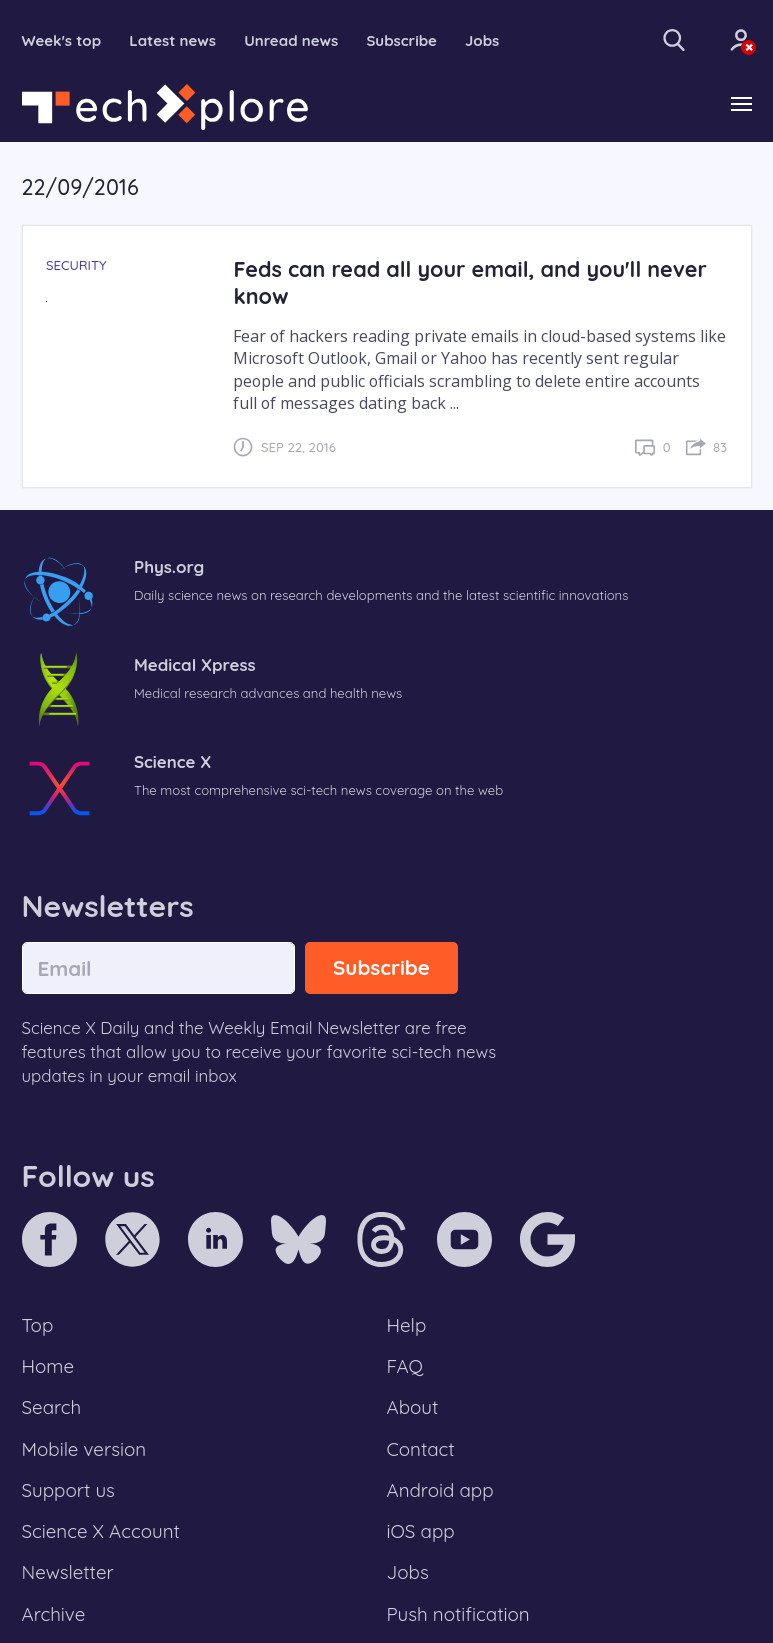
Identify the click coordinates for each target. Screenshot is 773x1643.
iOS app (421, 1531)
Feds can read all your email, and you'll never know (469, 282)
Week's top (62, 40)
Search (52, 1407)
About (413, 1407)
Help (407, 1325)
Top (38, 1325)
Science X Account (101, 1531)
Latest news (172, 40)
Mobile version (84, 1449)
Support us (68, 1490)
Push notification (458, 1614)
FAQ (405, 1366)
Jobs (482, 40)
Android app (440, 1490)
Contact (421, 1449)
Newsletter (68, 1572)
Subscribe (401, 40)
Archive (54, 1614)
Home (48, 1366)
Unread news (291, 40)
